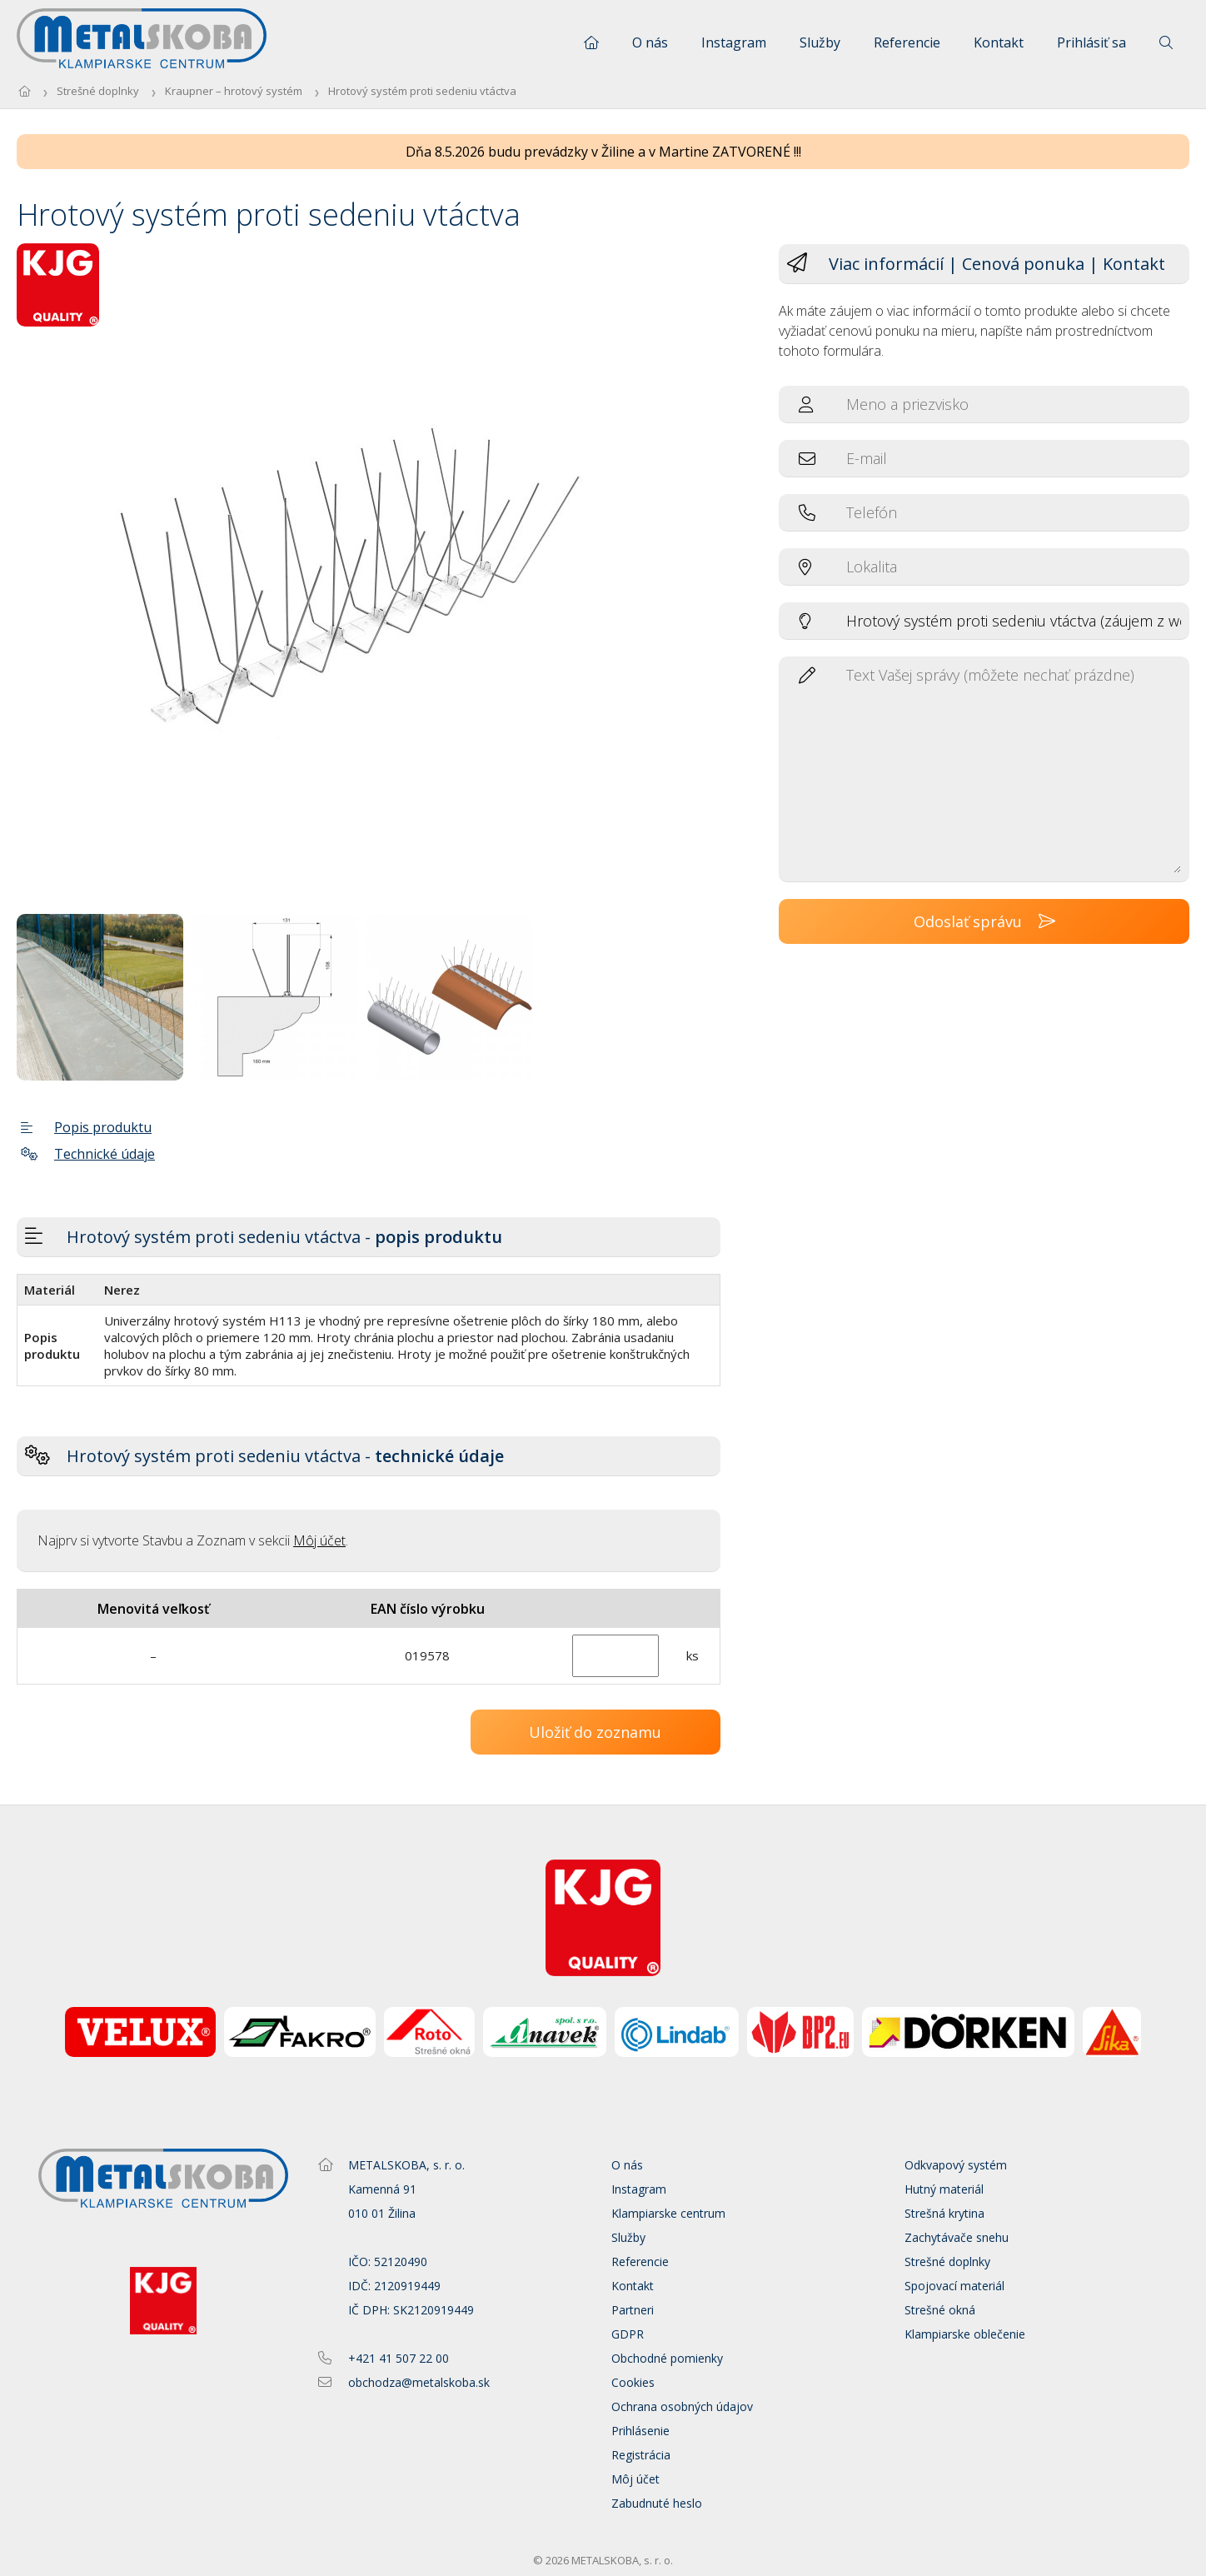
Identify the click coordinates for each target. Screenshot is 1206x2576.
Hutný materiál (944, 2189)
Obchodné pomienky (667, 2358)
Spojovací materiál (954, 2286)
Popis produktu (86, 1127)
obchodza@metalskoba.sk (419, 2382)
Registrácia (640, 2455)
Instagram (733, 42)
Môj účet (319, 1540)
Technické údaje (88, 1154)
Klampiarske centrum (668, 2213)
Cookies (633, 2382)
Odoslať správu (984, 921)
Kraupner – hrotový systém (233, 90)
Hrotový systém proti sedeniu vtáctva (422, 90)
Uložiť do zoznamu (595, 1732)
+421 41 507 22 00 (398, 2358)
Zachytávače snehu (956, 2237)
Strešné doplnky (98, 90)
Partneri (632, 2310)
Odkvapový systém (955, 2165)
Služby (820, 42)
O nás (650, 42)
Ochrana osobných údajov (682, 2406)
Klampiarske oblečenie (964, 2334)
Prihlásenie (640, 2431)
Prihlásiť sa (1091, 42)
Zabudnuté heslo (656, 2503)
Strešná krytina (944, 2213)
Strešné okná (939, 2310)
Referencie (907, 42)
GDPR (627, 2334)
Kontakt (999, 42)
